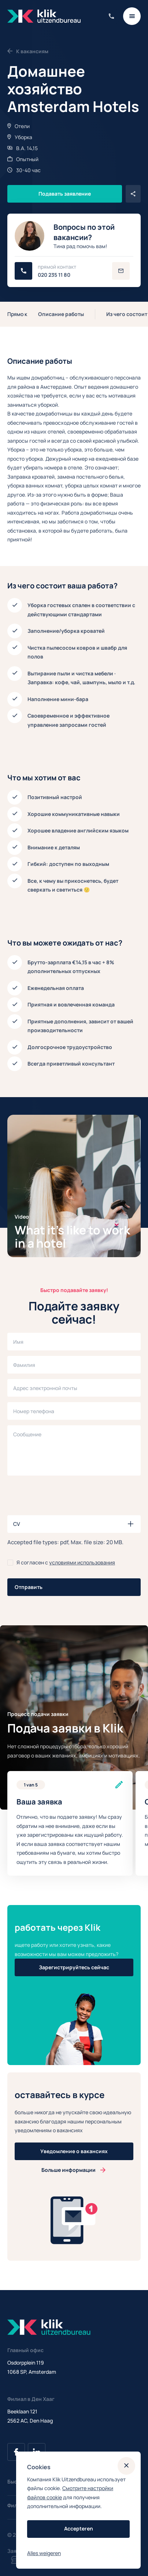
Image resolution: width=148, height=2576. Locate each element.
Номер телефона (33, 1411)
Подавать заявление (64, 193)
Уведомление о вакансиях (74, 2151)
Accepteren (78, 2528)
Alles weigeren (44, 2553)
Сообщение (27, 1434)
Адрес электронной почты (45, 1388)
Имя (18, 1341)
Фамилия (24, 1364)
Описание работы (61, 314)
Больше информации (68, 2169)
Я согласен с (65, 1562)
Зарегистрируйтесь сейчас (74, 1967)
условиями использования (82, 1562)
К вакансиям (27, 51)
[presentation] (63, 1495)
